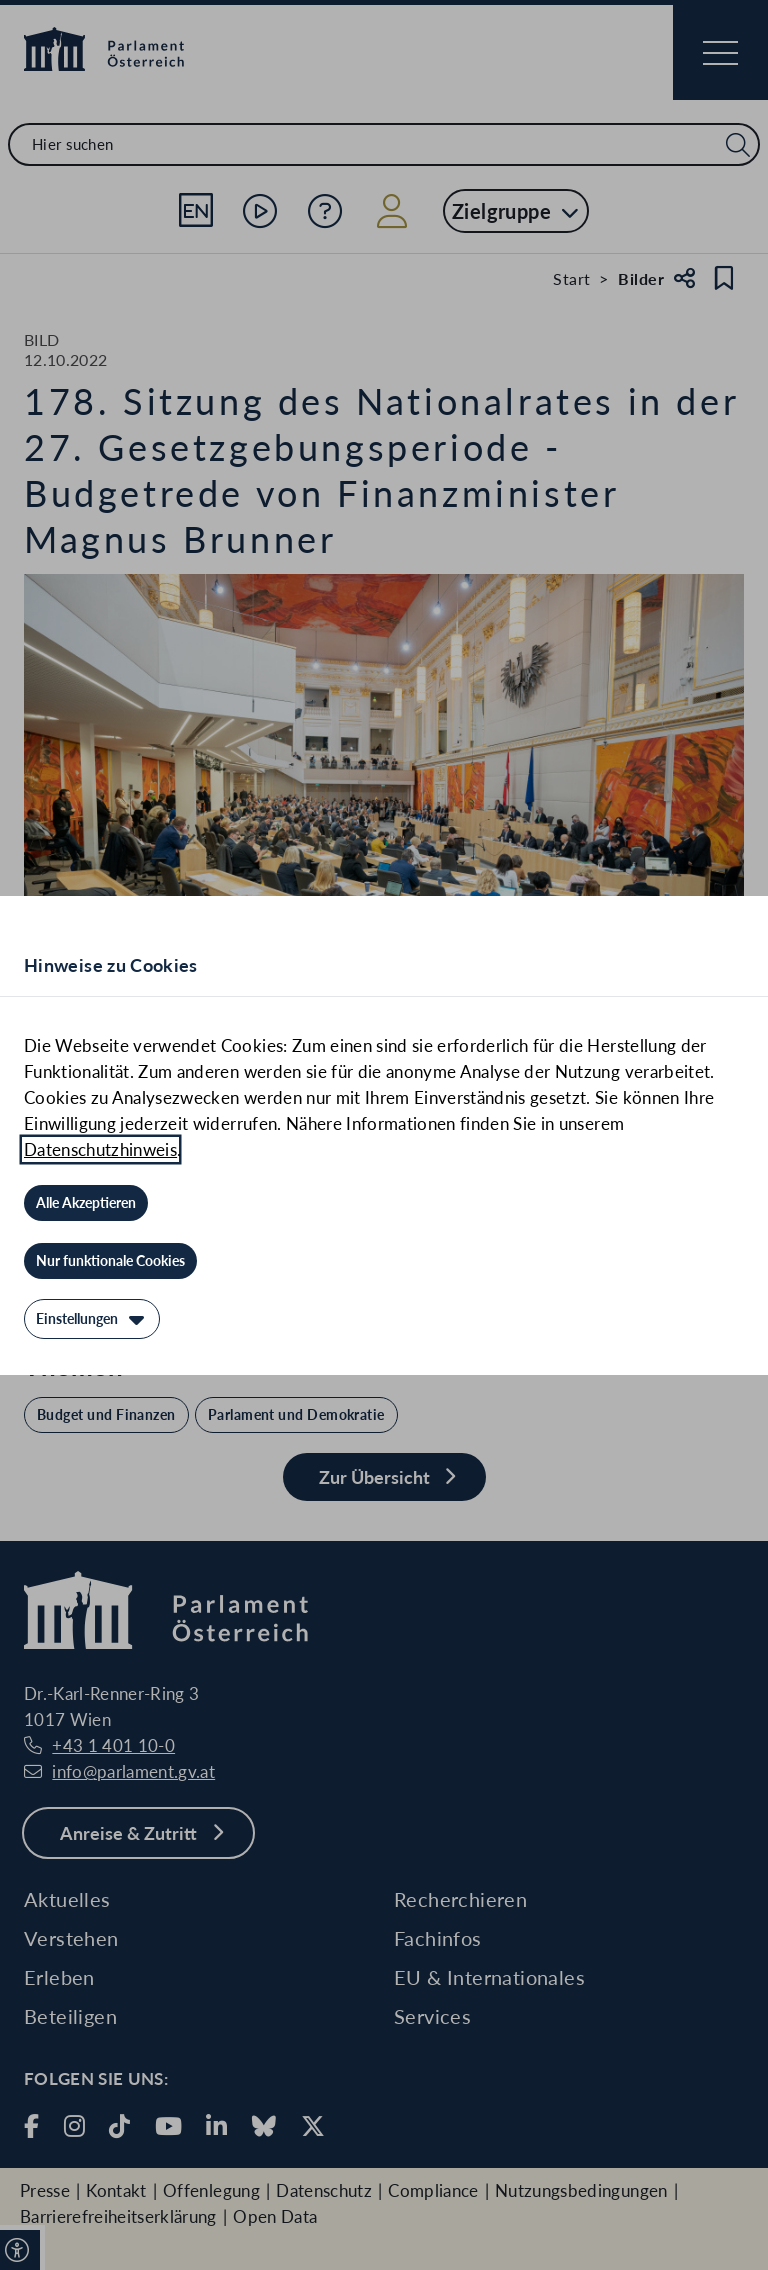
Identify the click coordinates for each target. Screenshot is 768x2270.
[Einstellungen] (92, 1319)
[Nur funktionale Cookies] (110, 1261)
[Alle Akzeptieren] (86, 1203)
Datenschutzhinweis (100, 1149)
